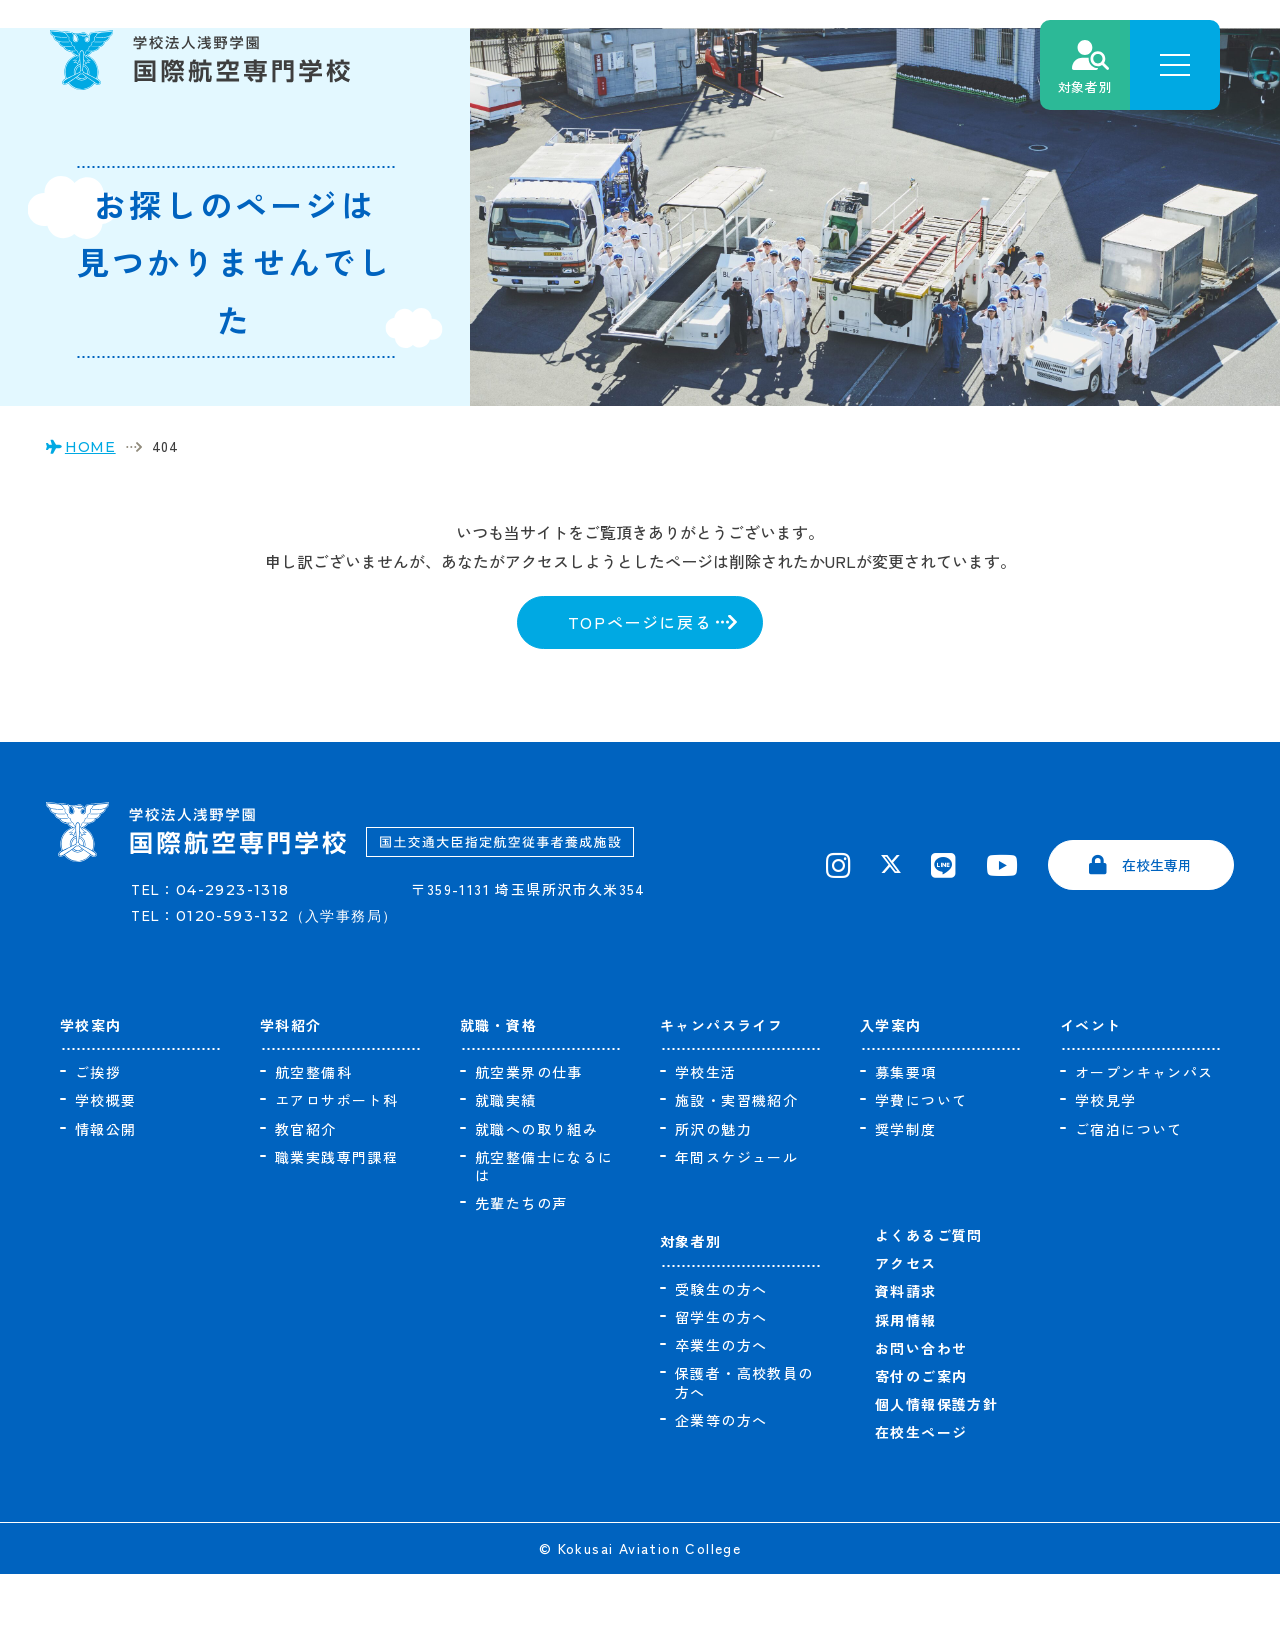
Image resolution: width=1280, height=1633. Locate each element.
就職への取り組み (536, 1189)
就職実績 (506, 1160)
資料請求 (906, 1351)
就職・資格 (498, 1084)
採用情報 (906, 1380)
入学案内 (891, 1084)
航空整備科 (313, 1132)
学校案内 (91, 1084)
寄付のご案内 (921, 1436)
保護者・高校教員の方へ (744, 1442)
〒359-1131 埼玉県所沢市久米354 (542, 969)
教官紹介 (306, 1189)
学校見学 (1106, 1160)
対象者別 (691, 1301)
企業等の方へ (721, 1480)
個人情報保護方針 (936, 1464)
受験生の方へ (721, 1349)
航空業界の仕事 (529, 1132)
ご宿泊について (1129, 1189)
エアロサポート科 (336, 1160)
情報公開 (106, 1189)
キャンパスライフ (721, 1084)
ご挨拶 (98, 1132)
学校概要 (106, 1160)
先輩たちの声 (521, 1263)
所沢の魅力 (713, 1189)
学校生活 (706, 1132)
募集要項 (906, 1132)
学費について (921, 1160)
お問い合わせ (921, 1408)
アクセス (906, 1323)
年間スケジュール (736, 1217)
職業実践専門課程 (336, 1217)
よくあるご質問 (929, 1295)
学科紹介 (291, 1084)
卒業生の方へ (721, 1405)
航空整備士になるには (544, 1226)
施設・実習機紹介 (736, 1160)
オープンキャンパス (1144, 1132)
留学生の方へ (721, 1377)
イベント (1091, 1084)
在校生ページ (921, 1492)
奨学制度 (906, 1189)
